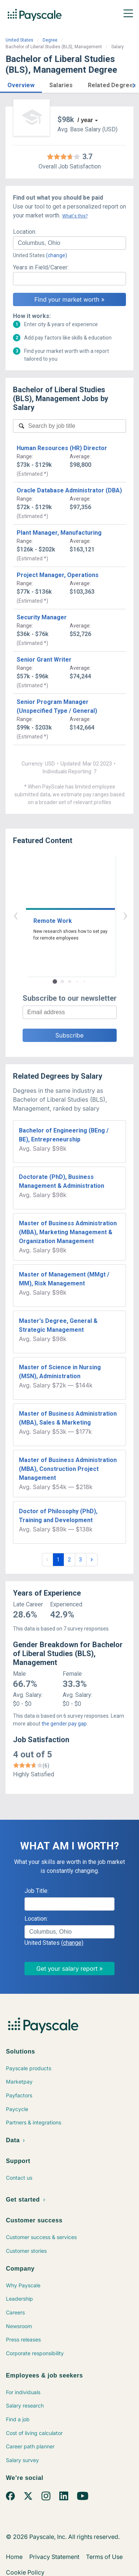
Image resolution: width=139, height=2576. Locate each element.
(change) (56, 255)
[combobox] (69, 243)
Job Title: (36, 1890)
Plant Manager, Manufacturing (59, 532)
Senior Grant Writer (44, 659)
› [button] (78, 914)
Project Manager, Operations (58, 575)
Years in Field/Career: (41, 267)
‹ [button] (61, 914)
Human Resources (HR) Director (62, 448)
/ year (85, 120)
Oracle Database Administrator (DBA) (69, 490)
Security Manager (42, 617)
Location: (24, 231)
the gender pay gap (64, 1724)
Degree (50, 40)
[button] (21, 84)
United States (19, 40)
